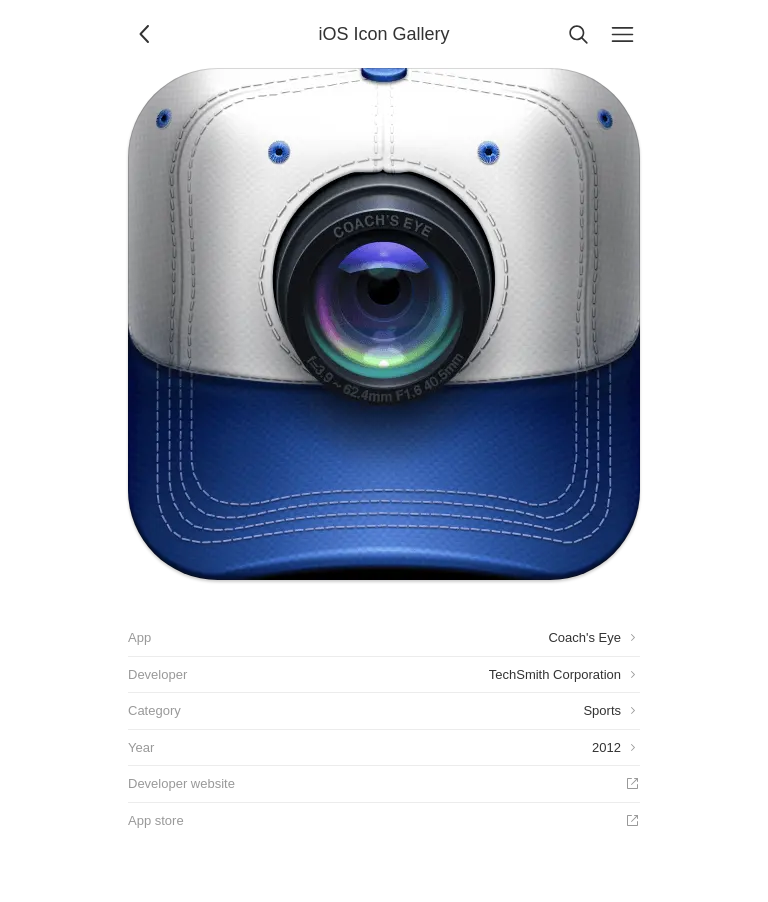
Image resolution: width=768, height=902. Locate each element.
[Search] (578, 34)
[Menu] (622, 34)
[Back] (146, 34)
